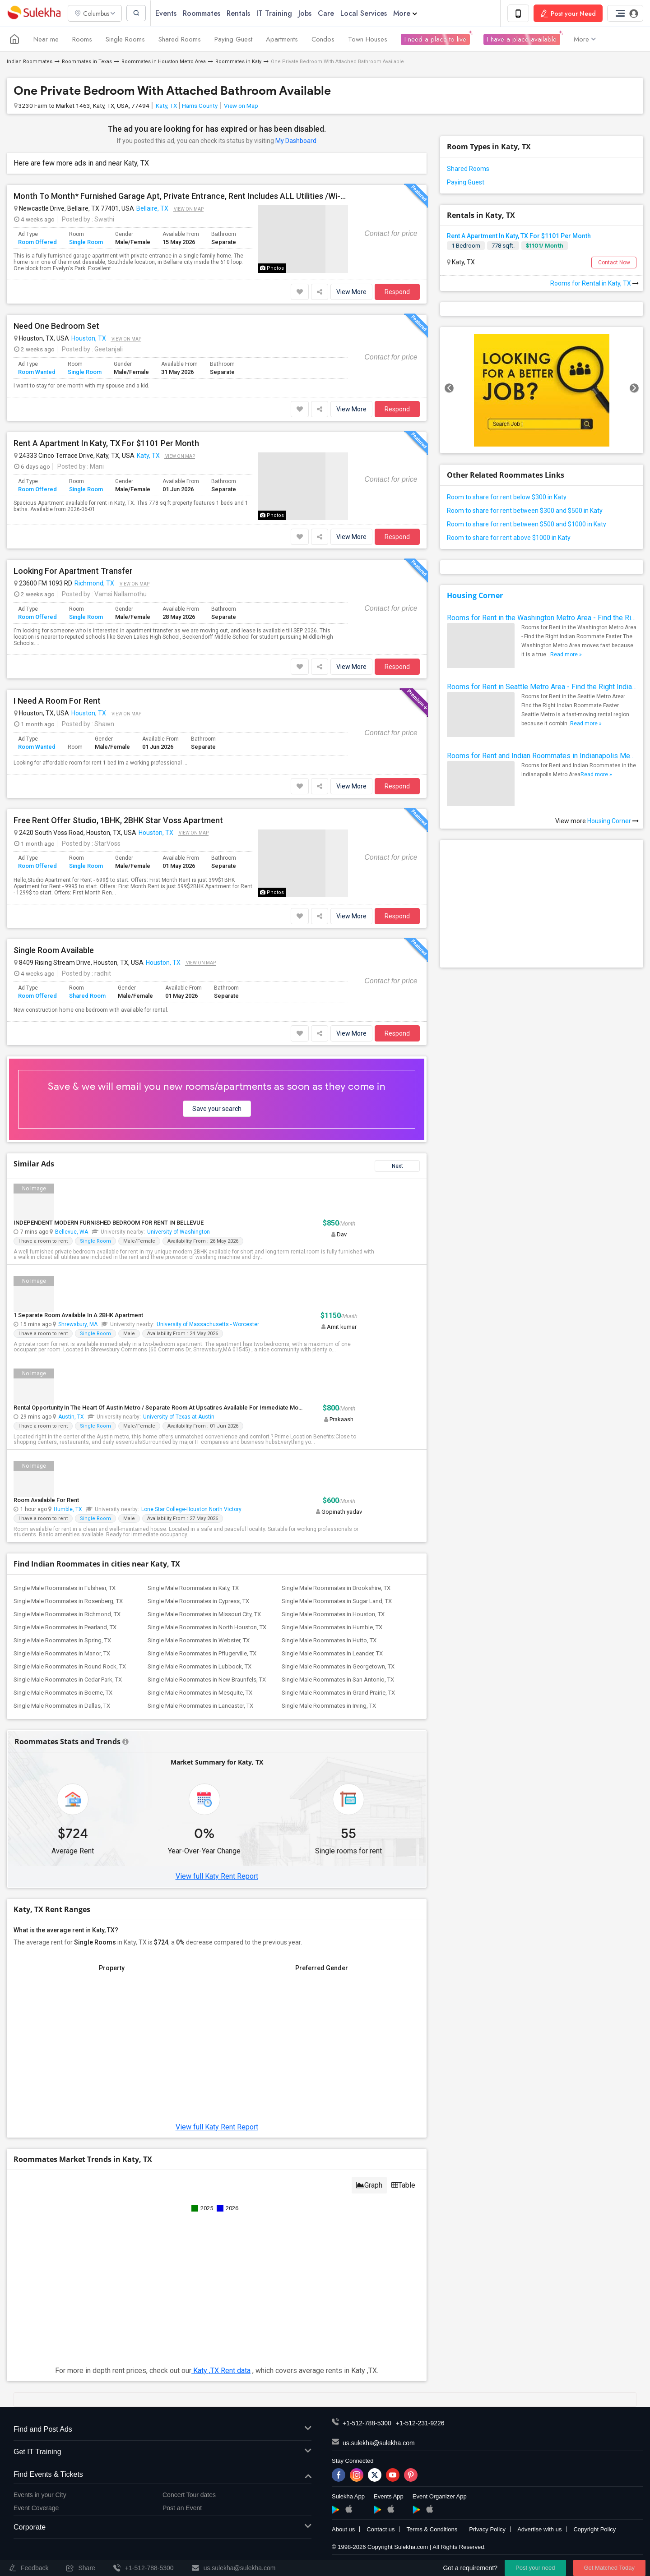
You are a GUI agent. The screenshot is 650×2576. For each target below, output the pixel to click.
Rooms (82, 40)
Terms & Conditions (431, 2530)
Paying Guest (233, 40)
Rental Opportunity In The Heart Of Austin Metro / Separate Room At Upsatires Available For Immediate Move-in (162, 1408)
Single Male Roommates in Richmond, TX (67, 1614)
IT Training (276, 13)
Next (397, 1166)
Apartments (282, 40)
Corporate (162, 2528)
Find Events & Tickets (162, 2474)
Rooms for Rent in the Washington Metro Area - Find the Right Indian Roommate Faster (541, 618)
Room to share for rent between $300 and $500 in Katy (525, 511)
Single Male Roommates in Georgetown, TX (338, 1667)
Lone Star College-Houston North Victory (191, 1510)
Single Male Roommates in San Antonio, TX (338, 1680)
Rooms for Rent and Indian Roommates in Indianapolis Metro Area (541, 756)
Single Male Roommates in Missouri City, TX (204, 1614)
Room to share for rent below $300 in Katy (506, 497)
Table (403, 2185)
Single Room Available (54, 950)
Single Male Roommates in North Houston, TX (207, 1627)
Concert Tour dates (189, 2495)
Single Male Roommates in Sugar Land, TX (337, 1601)
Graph (369, 2185)
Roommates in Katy (238, 62)
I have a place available (522, 40)
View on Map (240, 106)
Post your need (535, 2567)
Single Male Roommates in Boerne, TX (63, 1693)
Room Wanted (37, 372)
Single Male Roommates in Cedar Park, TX (68, 1680)
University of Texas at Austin (178, 1417)
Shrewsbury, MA (78, 1325)
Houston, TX (88, 338)
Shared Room (87, 996)
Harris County (200, 106)
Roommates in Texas (87, 62)
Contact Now (614, 263)
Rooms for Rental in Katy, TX (594, 283)
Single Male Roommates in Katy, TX (193, 1588)
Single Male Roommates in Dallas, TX (62, 1706)
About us (343, 2530)
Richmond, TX (94, 583)
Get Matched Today (609, 2567)
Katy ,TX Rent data (221, 2371)
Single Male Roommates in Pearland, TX (65, 1627)
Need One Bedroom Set (56, 326)
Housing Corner (475, 596)
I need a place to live (435, 40)
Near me (46, 40)
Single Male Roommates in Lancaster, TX (200, 1706)
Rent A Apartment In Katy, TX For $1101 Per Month (106, 443)
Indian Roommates (29, 62)
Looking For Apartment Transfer (73, 571)
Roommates (204, 13)
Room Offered (37, 242)
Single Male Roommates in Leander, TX (332, 1653)
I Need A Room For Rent (57, 701)
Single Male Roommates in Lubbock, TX (199, 1667)
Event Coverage (36, 2507)
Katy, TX (165, 106)
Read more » (566, 655)
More (407, 13)
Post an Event (182, 2507)
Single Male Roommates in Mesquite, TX (200, 1693)
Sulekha (34, 13)
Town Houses (367, 40)
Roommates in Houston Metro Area (163, 62)
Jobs (307, 13)
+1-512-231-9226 (420, 2423)
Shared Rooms (179, 40)
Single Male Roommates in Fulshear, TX (65, 1588)
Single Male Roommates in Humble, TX (332, 1627)
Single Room (86, 242)
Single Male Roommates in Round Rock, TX (70, 1667)
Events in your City (40, 2495)
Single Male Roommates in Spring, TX (62, 1640)
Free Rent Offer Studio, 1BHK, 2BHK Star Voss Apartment (118, 820)
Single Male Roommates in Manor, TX (62, 1653)
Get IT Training (162, 2452)
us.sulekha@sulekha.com (379, 2443)
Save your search (216, 1109)
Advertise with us (539, 2530)
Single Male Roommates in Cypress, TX (198, 1601)
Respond (397, 292)
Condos (322, 40)
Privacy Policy (487, 2530)
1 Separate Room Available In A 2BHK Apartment (78, 1315)
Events (168, 13)
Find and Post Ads (162, 2430)
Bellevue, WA (71, 1232)
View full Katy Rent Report (217, 1876)
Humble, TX (68, 1510)
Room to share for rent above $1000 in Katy (509, 538)
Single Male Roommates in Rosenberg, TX (68, 1601)
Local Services (366, 13)
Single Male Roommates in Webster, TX (199, 1640)
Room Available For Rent (46, 1500)
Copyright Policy (594, 2530)
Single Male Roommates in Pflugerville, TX (202, 1653)
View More (351, 292)
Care (328, 13)
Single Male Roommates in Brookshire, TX (336, 1588)
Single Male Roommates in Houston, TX (333, 1614)
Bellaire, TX (152, 208)
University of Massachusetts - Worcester (208, 1325)
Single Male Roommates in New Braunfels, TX (207, 1680)
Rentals (240, 13)
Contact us (381, 2530)
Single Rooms (125, 40)
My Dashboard (295, 141)
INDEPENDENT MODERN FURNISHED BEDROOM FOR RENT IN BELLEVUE (109, 1223)
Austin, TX (71, 1417)
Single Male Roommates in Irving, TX (329, 1706)
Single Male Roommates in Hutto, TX (329, 1640)
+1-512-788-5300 (367, 2423)
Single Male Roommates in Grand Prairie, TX (338, 1693)
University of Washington (178, 1232)
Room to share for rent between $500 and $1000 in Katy (526, 524)
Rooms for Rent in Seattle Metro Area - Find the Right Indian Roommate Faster (541, 687)
